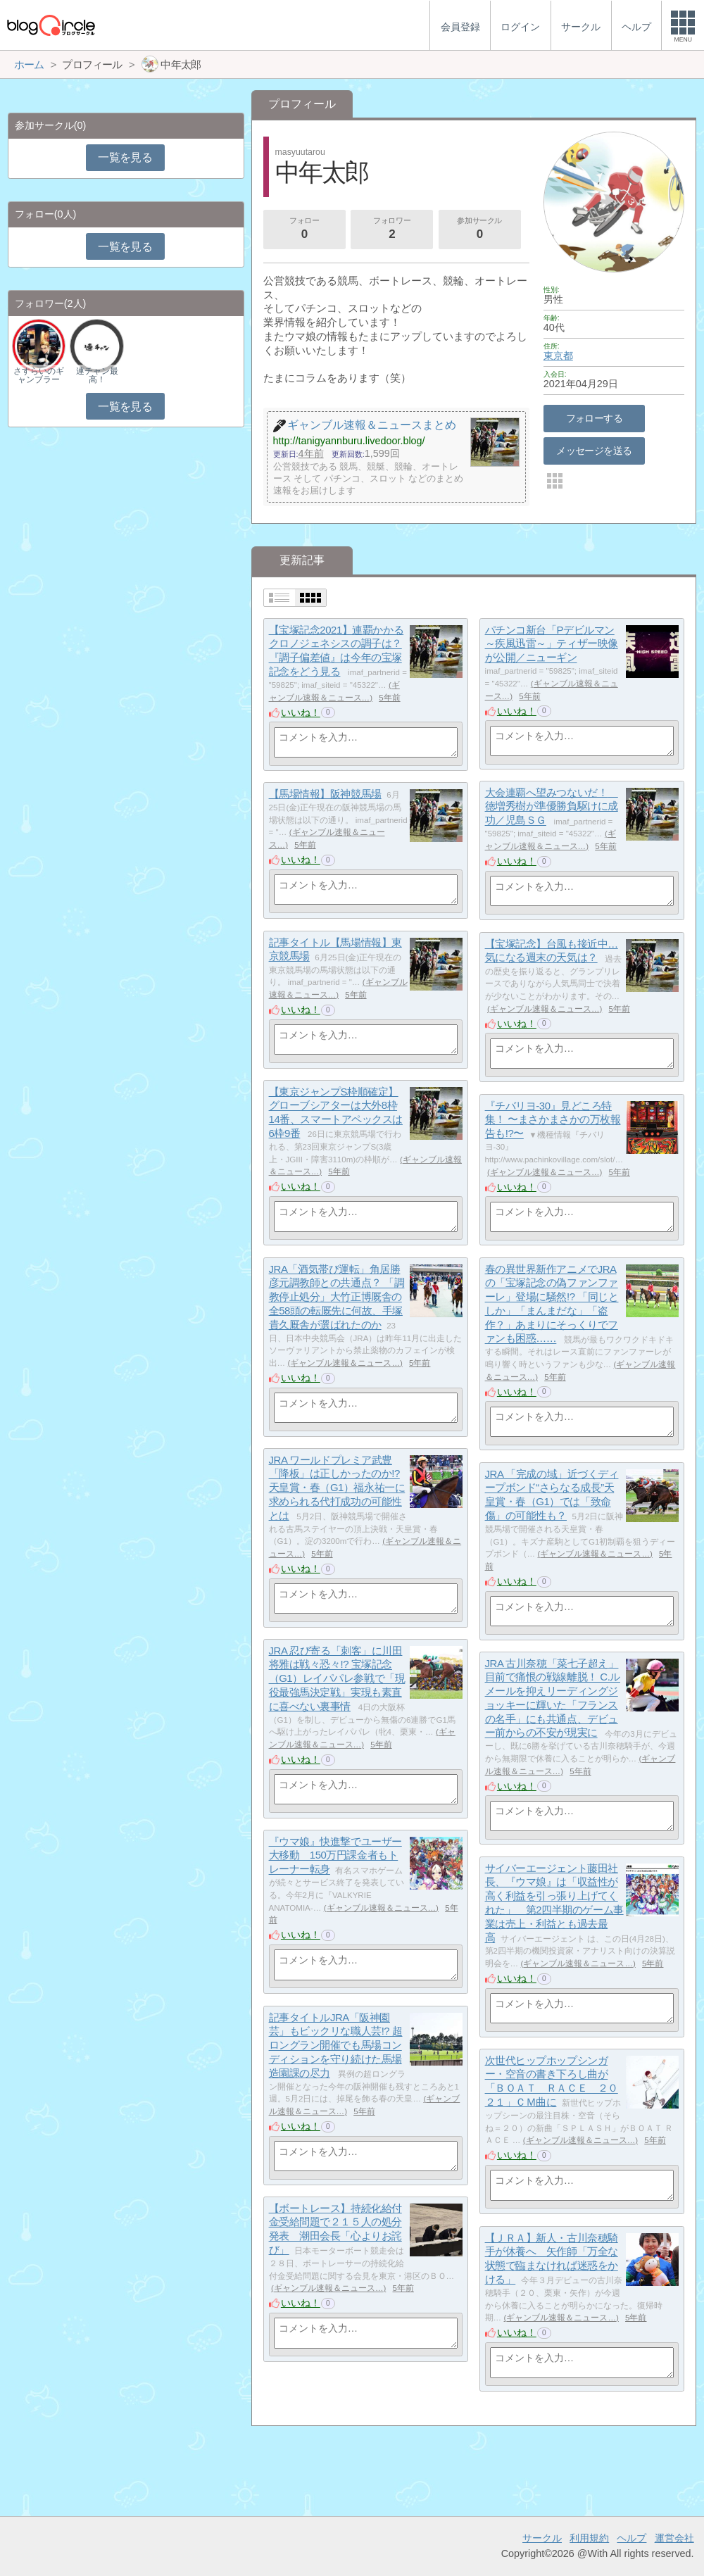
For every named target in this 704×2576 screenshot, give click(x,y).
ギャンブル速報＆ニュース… (545, 1009)
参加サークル (479, 229)
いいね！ (300, 712)
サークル (542, 2538)
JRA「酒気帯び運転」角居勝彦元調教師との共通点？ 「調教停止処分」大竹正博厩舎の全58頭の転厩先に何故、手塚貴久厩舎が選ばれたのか (337, 1297)
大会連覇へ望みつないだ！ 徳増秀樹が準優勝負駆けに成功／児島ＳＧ (551, 806)
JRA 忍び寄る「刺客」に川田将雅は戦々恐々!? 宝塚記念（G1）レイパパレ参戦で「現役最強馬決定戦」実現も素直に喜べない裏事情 (337, 1678)
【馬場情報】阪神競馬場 (325, 794)
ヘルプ (631, 2538)
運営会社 (674, 2538)
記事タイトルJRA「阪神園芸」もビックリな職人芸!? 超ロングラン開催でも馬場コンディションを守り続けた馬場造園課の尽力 (336, 2045)
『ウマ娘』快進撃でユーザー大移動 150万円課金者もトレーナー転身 (335, 1855)
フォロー (304, 229)
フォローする (594, 418)
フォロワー (392, 229)
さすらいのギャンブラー (38, 375)
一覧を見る (125, 157)
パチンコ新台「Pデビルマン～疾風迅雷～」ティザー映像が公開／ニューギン (551, 643)
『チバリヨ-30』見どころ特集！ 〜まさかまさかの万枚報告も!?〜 (553, 1119)
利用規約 (589, 2538)
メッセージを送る (593, 450)
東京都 (558, 355)
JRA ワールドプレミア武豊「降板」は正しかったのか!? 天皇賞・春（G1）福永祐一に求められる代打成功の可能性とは (337, 1487)
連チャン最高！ (97, 375)
